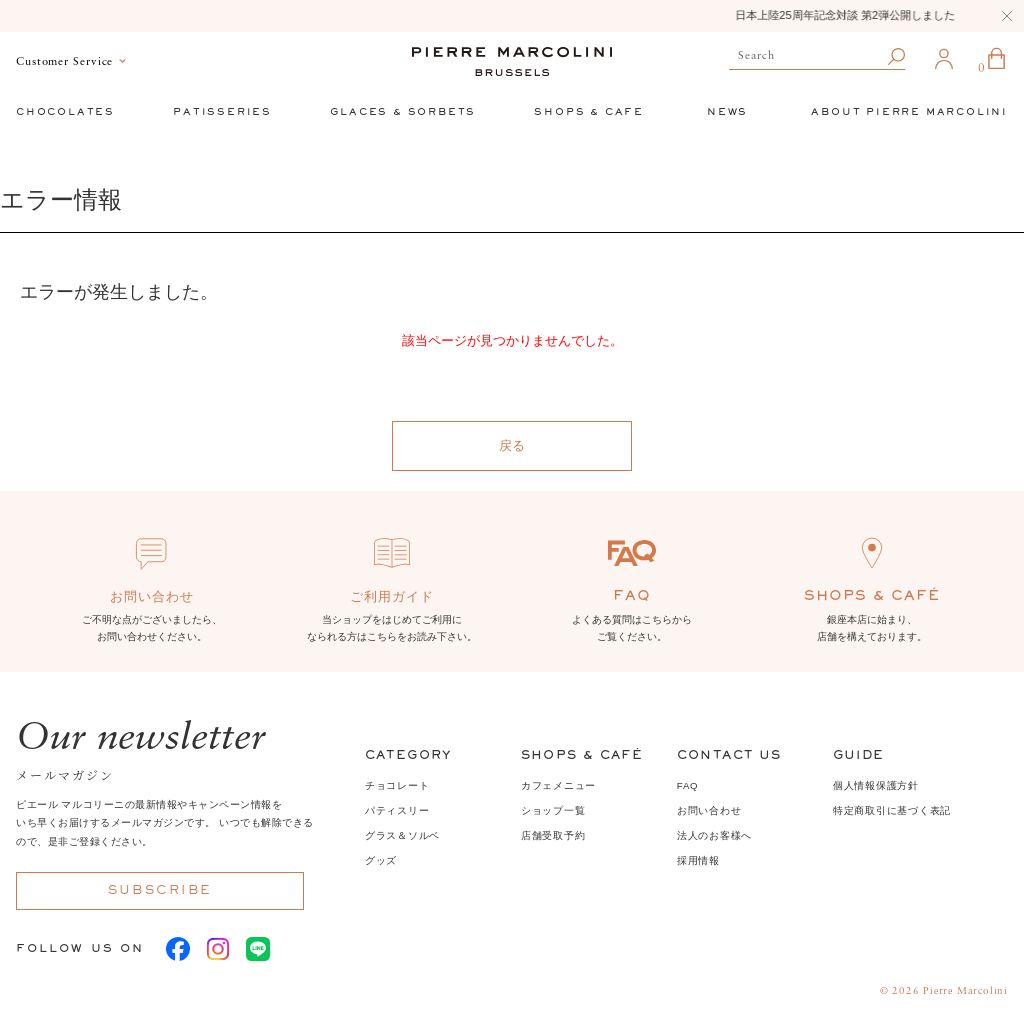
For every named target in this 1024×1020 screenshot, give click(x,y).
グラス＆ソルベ (402, 835)
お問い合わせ (709, 810)
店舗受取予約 (553, 835)
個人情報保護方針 (876, 785)
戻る (512, 445)
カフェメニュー (558, 785)
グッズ (381, 860)
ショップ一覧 (553, 810)
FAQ (688, 785)
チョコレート (397, 785)
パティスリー (397, 810)
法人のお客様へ (714, 835)
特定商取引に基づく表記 (892, 810)
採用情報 (698, 860)
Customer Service (64, 62)
